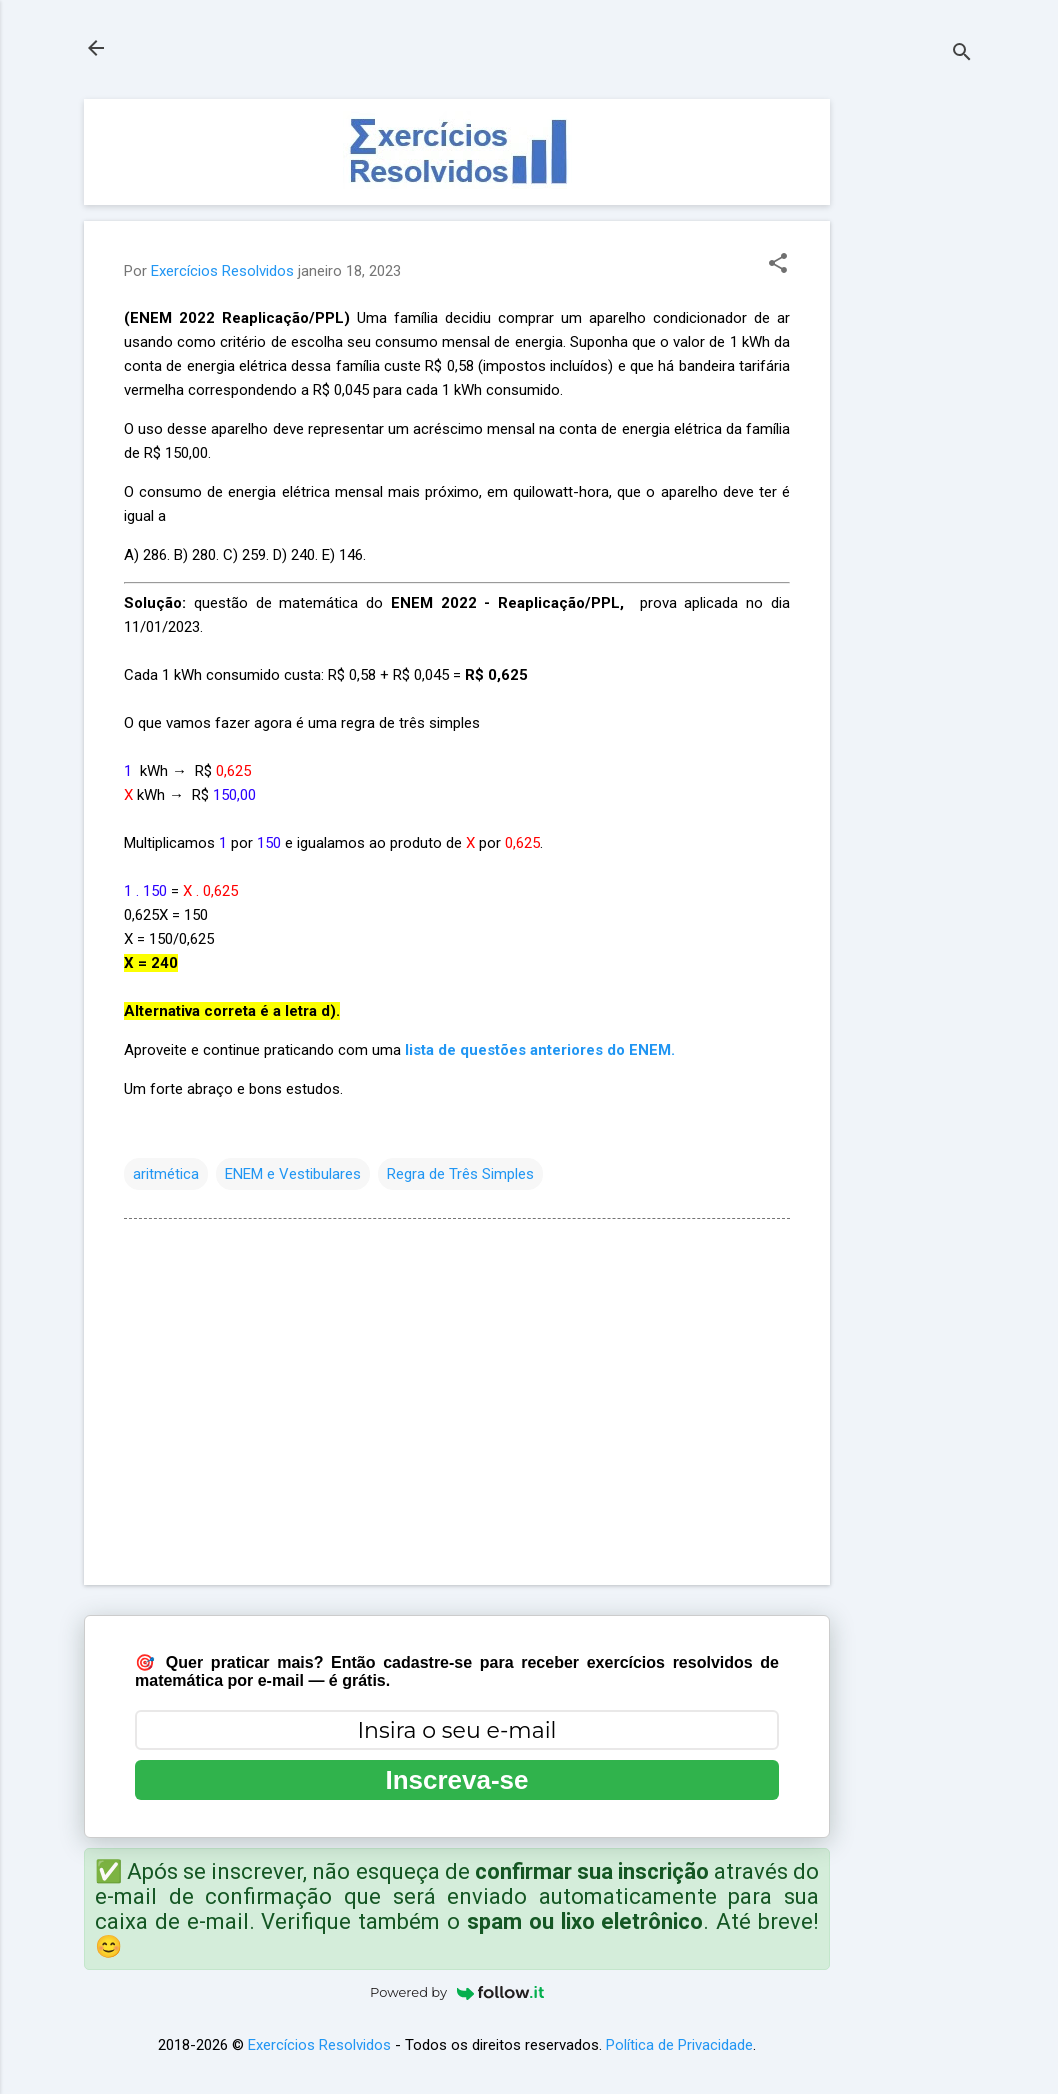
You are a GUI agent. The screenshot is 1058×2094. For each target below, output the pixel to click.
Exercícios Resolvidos (319, 2045)
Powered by (457, 1992)
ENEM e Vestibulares (293, 1174)
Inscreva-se (456, 1780)
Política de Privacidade (679, 2045)
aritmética (166, 1174)
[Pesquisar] (962, 54)
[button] (778, 265)
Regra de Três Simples (460, 1174)
